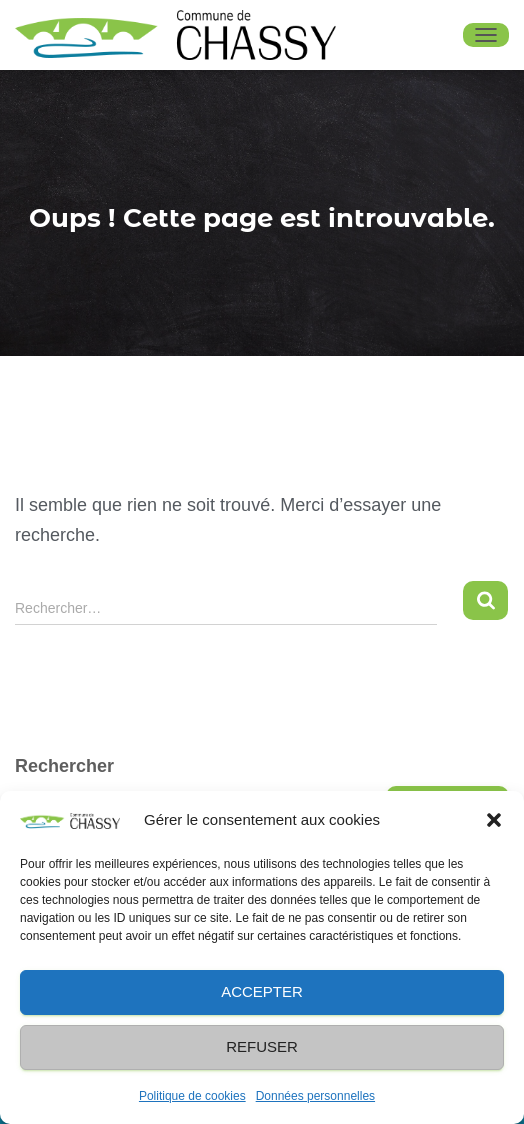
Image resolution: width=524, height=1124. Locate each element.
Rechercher (64, 766)
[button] (494, 820)
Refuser (262, 1046)
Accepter (262, 991)
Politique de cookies (192, 1096)
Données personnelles (315, 1096)
